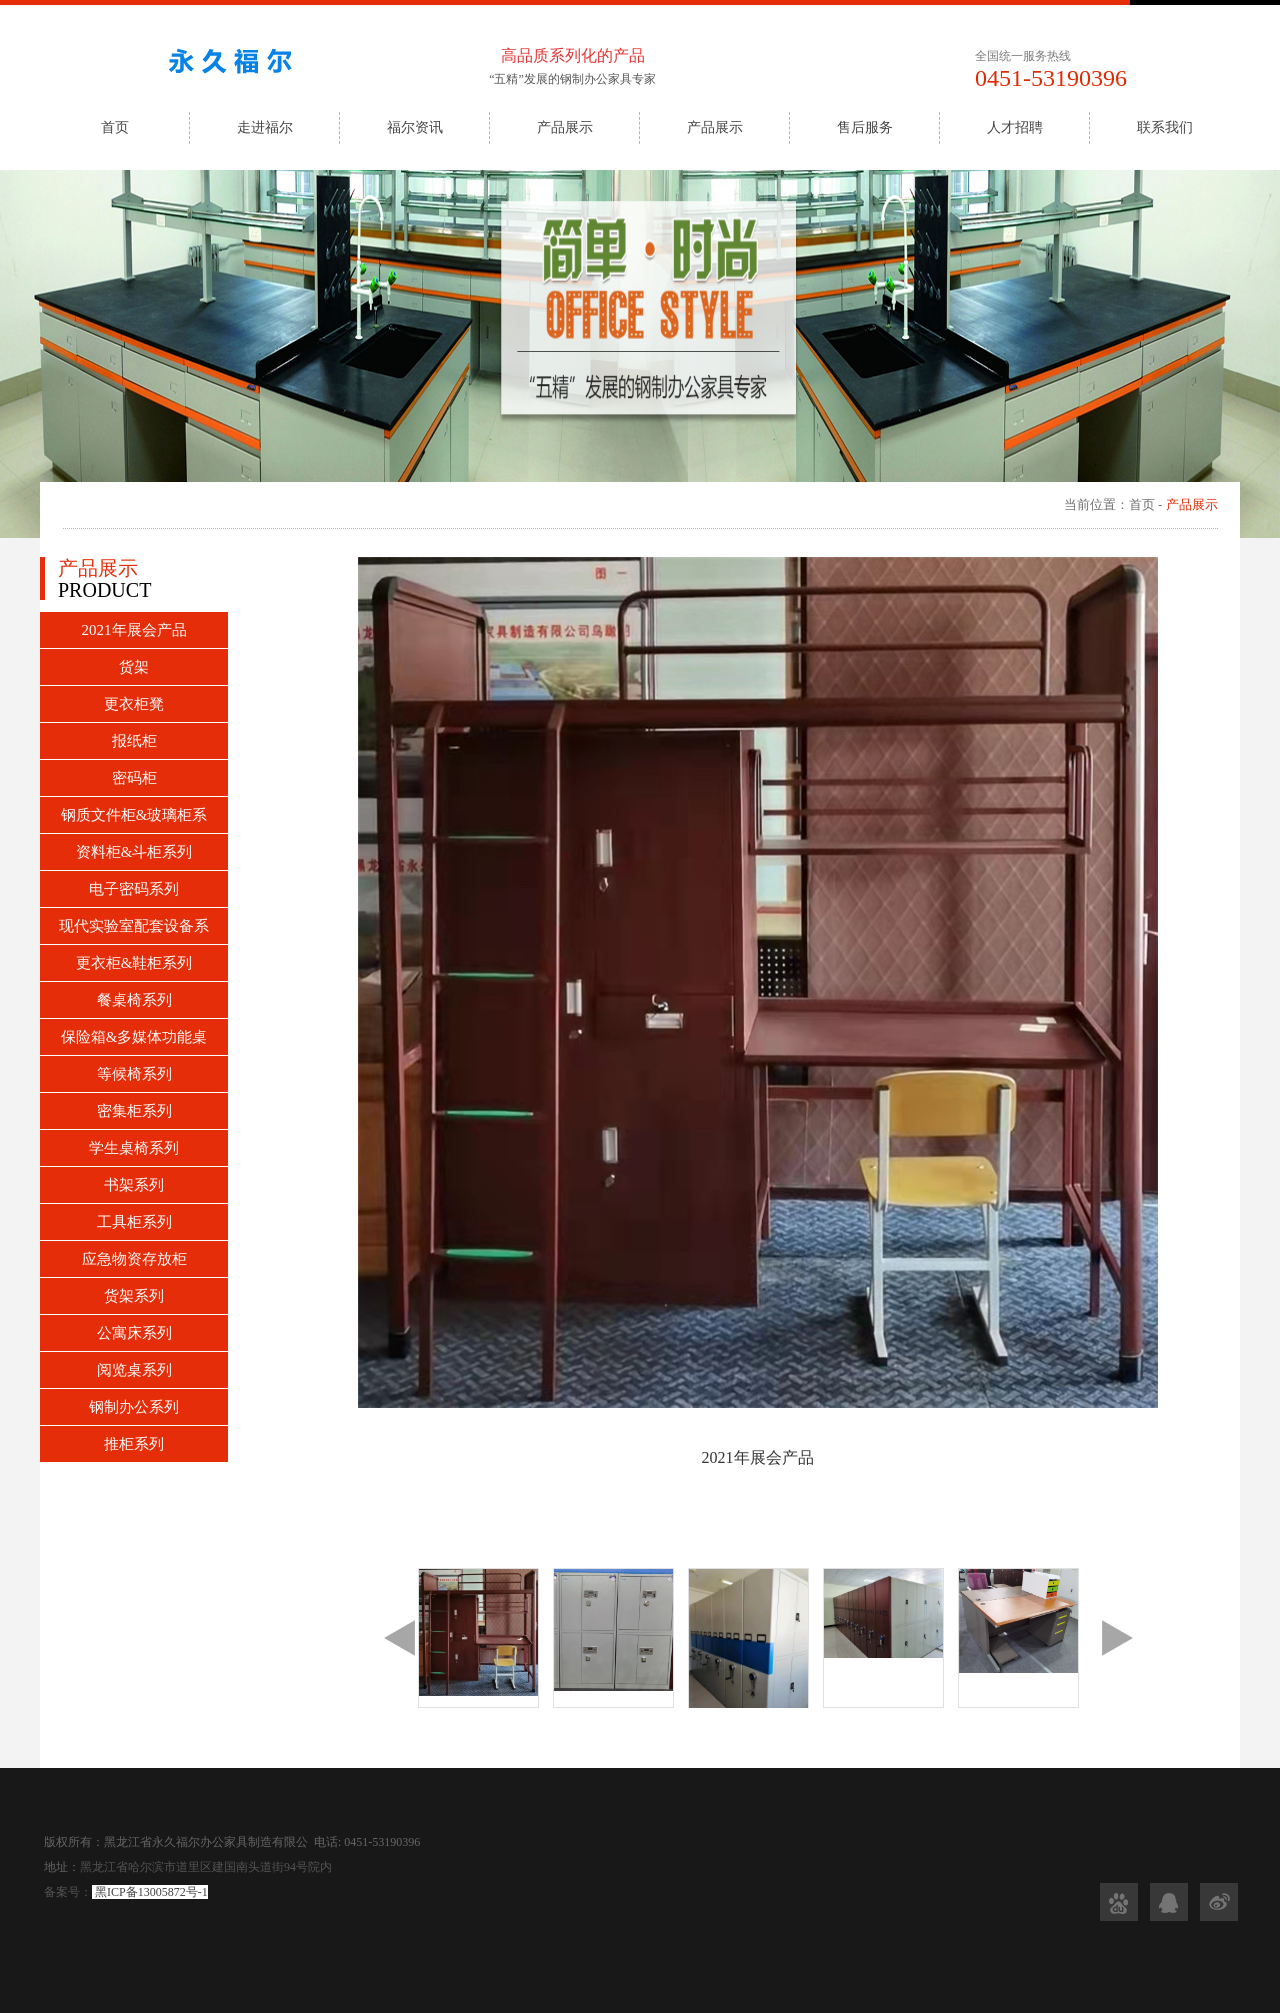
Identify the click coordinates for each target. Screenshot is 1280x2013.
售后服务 (865, 127)
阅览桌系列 (134, 1370)
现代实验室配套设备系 (134, 926)
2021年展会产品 (134, 630)
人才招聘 (1015, 127)
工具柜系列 (134, 1222)
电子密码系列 (134, 889)
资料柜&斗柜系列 (134, 852)
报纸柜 (134, 741)
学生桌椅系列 (134, 1148)
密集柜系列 (134, 1111)
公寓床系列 (134, 1333)
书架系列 (134, 1185)
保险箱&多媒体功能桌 (134, 1037)
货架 (134, 667)
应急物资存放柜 (134, 1259)
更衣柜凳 (134, 704)
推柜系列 (134, 1444)
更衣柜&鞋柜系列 (134, 963)
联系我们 (1165, 127)
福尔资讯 (415, 127)
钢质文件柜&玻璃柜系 (134, 815)
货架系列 (134, 1296)
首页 (115, 127)
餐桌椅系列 (134, 1000)
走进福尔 (265, 127)
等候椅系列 (134, 1074)
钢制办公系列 (134, 1407)
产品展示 (565, 127)
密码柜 (134, 778)
